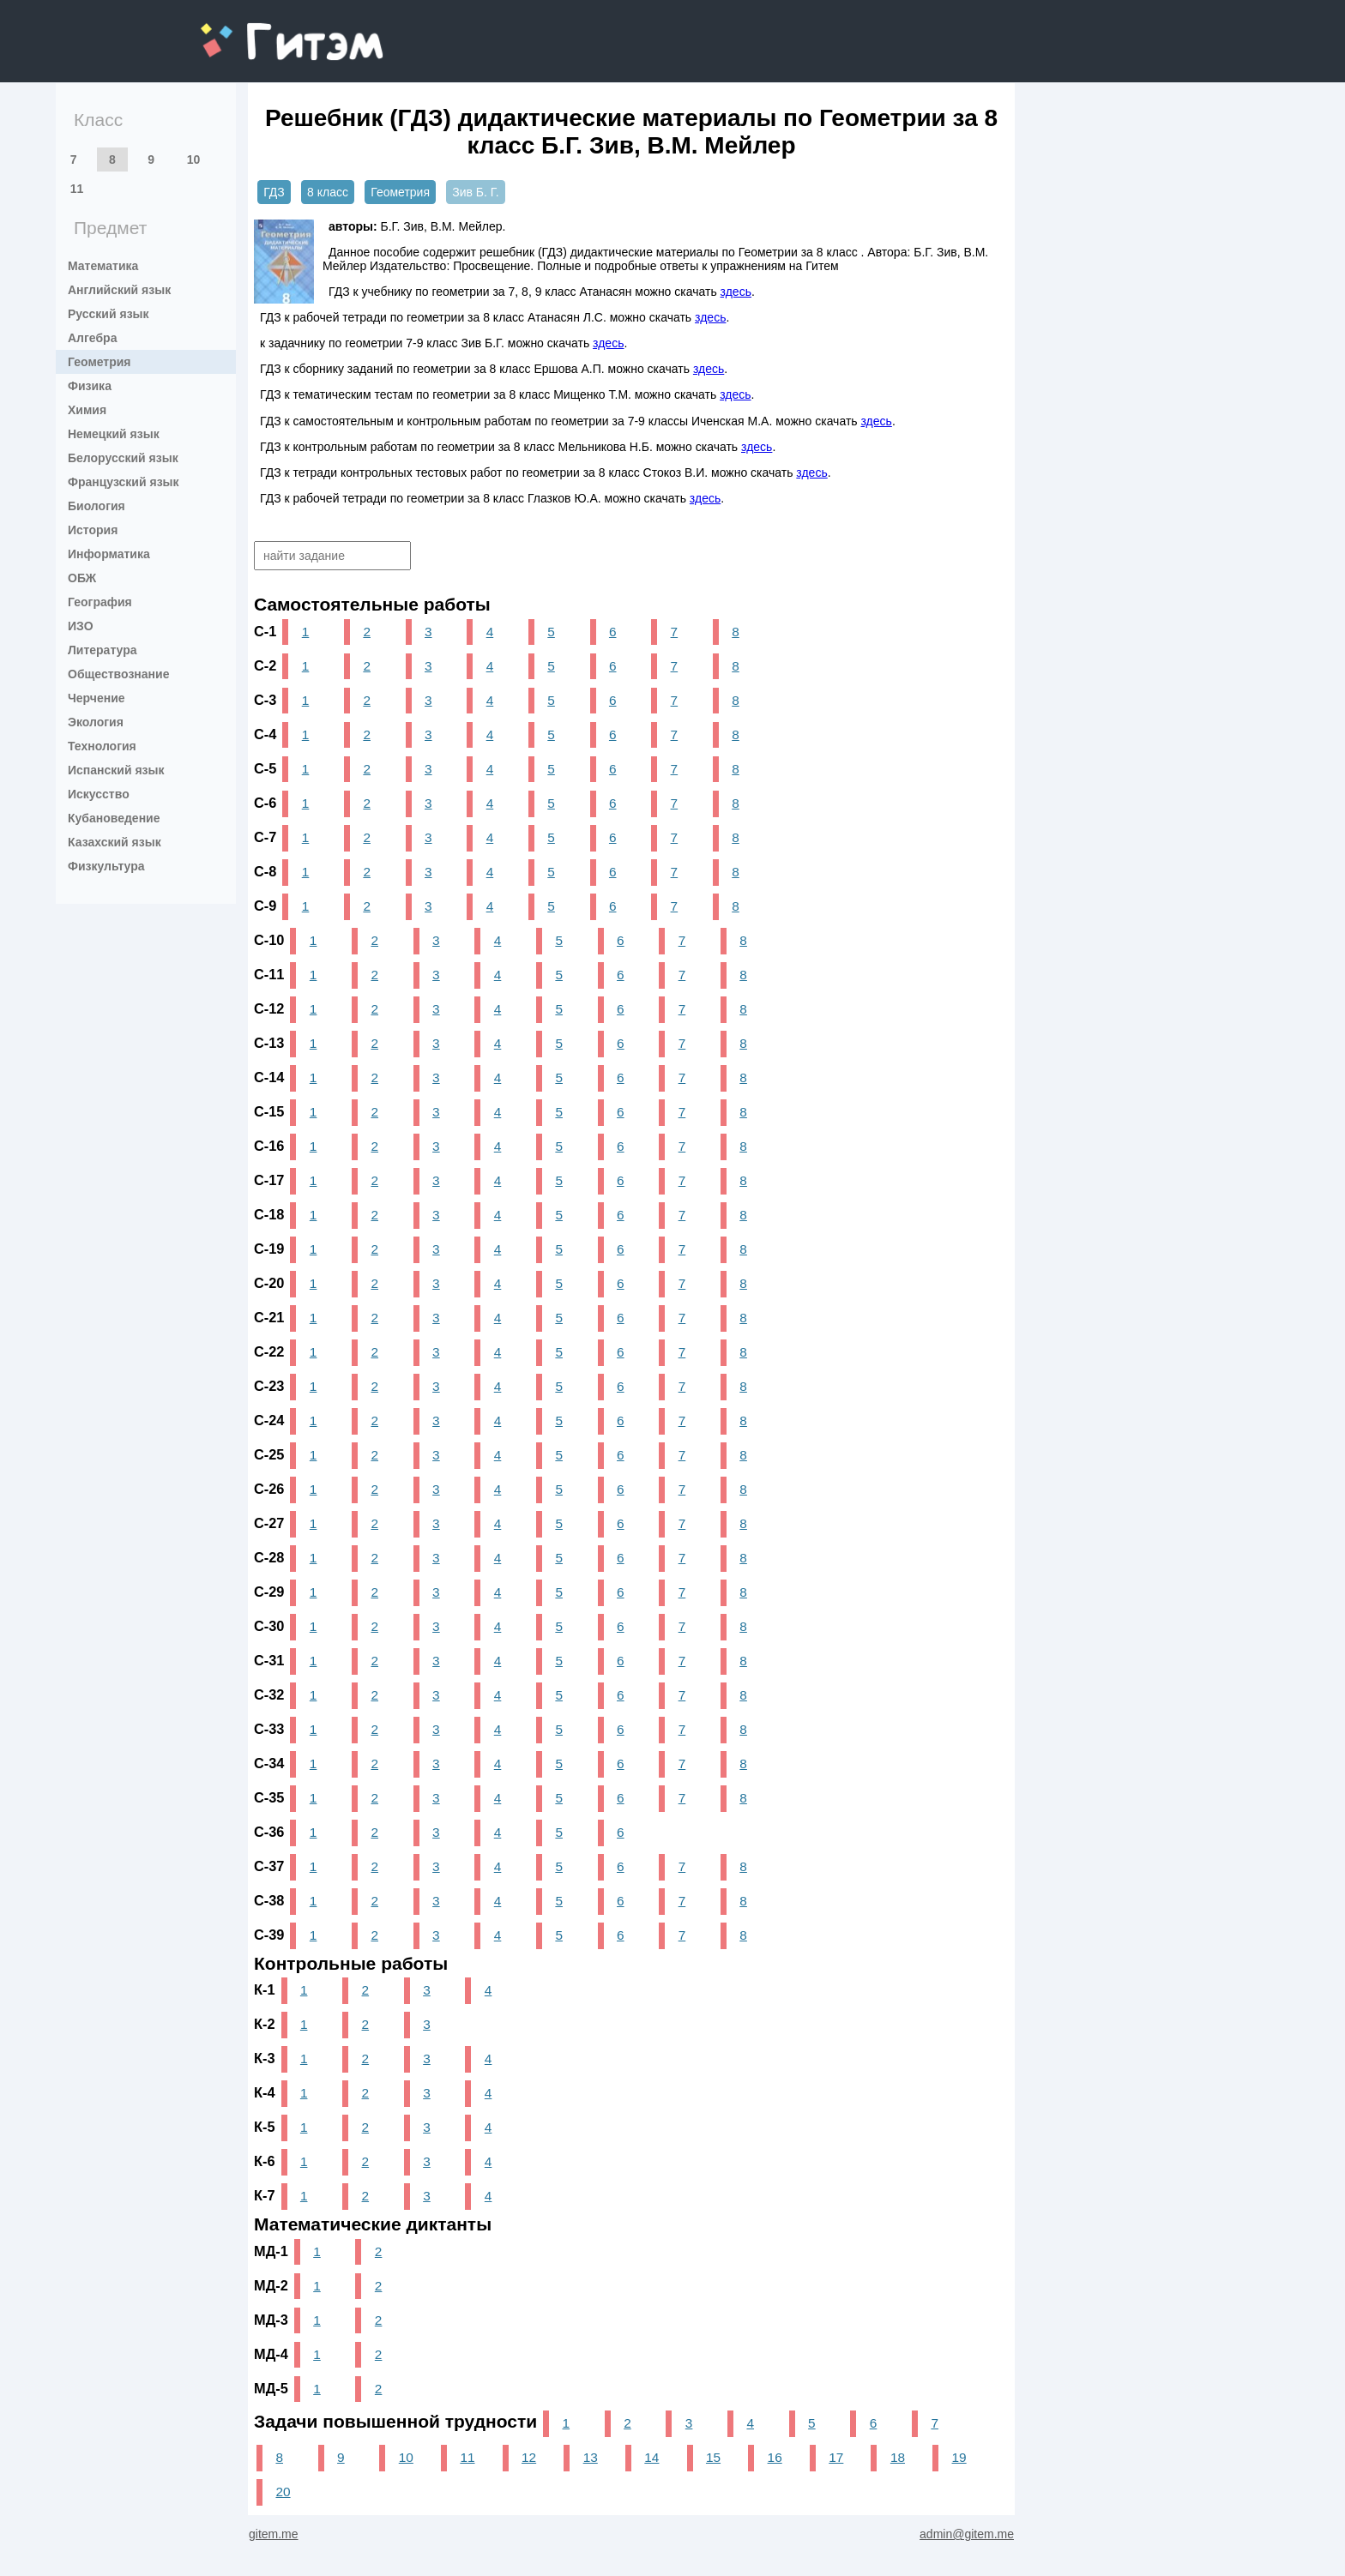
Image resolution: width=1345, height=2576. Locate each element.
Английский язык (119, 290)
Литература (102, 650)
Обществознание (118, 674)
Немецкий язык (114, 434)
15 (713, 2457)
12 (529, 2457)
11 (77, 189)
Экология (96, 722)
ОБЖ (82, 578)
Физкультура (106, 866)
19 (959, 2457)
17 (836, 2457)
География (100, 602)
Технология (102, 746)
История (93, 530)
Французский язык (123, 482)
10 (194, 159)
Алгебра (92, 338)
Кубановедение (114, 818)
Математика (103, 266)
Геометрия (99, 362)
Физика (90, 386)
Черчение (96, 698)
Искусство (99, 794)
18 (897, 2457)
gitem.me (246, 30)
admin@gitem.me (967, 2534)
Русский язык (108, 314)
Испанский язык (116, 770)
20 (282, 2491)
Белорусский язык (123, 458)
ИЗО (80, 626)
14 (651, 2457)
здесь (736, 291)
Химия (87, 410)
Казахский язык (114, 842)
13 (590, 2457)
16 (775, 2457)
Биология (96, 506)
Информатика (109, 554)
